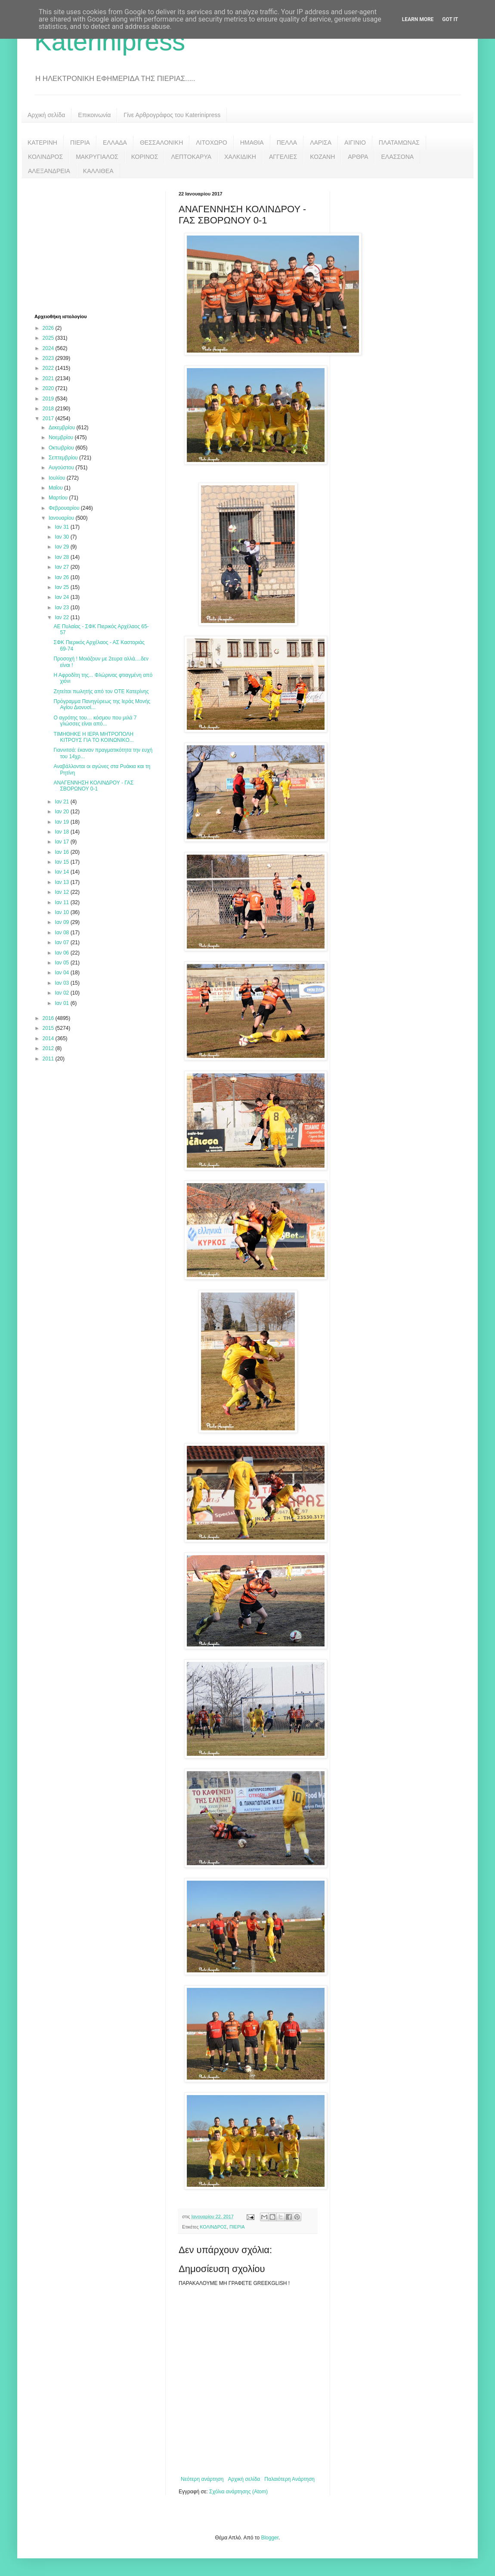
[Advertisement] (99, 245)
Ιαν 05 (62, 963)
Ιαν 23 (62, 607)
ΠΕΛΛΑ (287, 142)
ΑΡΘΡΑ (358, 156)
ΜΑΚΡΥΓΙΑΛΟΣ (97, 156)
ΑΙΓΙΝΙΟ (355, 142)
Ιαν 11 (62, 902)
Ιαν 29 (62, 547)
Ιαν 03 (62, 983)
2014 (49, 1038)
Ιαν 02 (62, 993)
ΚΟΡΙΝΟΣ (144, 156)
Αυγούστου (62, 468)
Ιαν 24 (62, 597)
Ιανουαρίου (62, 518)
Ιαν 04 (62, 973)
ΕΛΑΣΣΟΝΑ (397, 156)
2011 (49, 1059)
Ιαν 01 (62, 1003)
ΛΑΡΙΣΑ (320, 142)
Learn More (418, 19)
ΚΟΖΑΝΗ (322, 156)
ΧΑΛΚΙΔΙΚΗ (240, 156)
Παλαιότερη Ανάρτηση (289, 2479)
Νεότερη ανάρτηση (202, 2479)
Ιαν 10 (62, 912)
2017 (49, 418)
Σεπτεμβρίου (64, 458)
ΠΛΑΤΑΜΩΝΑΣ (399, 142)
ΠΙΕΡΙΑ (80, 142)
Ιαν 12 (62, 892)
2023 (49, 358)
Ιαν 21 (62, 802)
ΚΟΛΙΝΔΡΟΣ (45, 156)
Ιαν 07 (62, 942)
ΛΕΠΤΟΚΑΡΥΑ (191, 156)
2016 (49, 1018)
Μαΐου (56, 488)
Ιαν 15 (62, 862)
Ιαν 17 (62, 842)
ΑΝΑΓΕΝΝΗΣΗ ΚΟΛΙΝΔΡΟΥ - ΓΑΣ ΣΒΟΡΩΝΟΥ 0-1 (93, 786)
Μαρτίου (59, 498)
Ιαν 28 (62, 557)
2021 (49, 378)
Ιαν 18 (62, 832)
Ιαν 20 (62, 812)
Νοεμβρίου (62, 437)
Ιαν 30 (62, 537)
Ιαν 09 (62, 922)
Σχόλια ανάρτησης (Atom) (238, 2492)
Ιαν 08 (62, 933)
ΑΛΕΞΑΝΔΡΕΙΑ (49, 170)
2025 (49, 338)
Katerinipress (109, 41)
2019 (49, 399)
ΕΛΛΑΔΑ (115, 142)
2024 (49, 348)
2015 (49, 1028)
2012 (49, 1048)
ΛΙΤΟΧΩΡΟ (211, 142)
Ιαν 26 (62, 577)
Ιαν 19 (62, 822)
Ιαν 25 (62, 587)
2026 (49, 328)
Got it (450, 19)
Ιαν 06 (62, 953)
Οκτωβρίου (62, 448)
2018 (49, 409)
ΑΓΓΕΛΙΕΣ (283, 156)
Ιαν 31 (62, 527)
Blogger (269, 2538)
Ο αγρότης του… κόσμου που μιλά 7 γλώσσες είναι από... (94, 721)
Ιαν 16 (62, 852)
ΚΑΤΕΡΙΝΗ (42, 142)
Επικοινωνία (94, 115)
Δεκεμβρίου (63, 428)
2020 (49, 388)
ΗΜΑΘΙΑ (252, 142)
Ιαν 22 (62, 617)
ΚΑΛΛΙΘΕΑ (98, 170)
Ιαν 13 (62, 882)
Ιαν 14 (62, 872)
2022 (49, 368)
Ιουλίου (58, 478)
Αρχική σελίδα (46, 115)
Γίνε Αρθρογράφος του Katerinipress (172, 115)
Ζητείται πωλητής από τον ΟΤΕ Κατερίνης (100, 691)
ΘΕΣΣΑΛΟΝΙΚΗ (161, 142)
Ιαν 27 (62, 567)
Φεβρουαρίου (65, 508)
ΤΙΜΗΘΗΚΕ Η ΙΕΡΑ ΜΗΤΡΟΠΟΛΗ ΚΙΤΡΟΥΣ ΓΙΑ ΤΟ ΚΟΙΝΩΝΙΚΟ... (93, 737)
